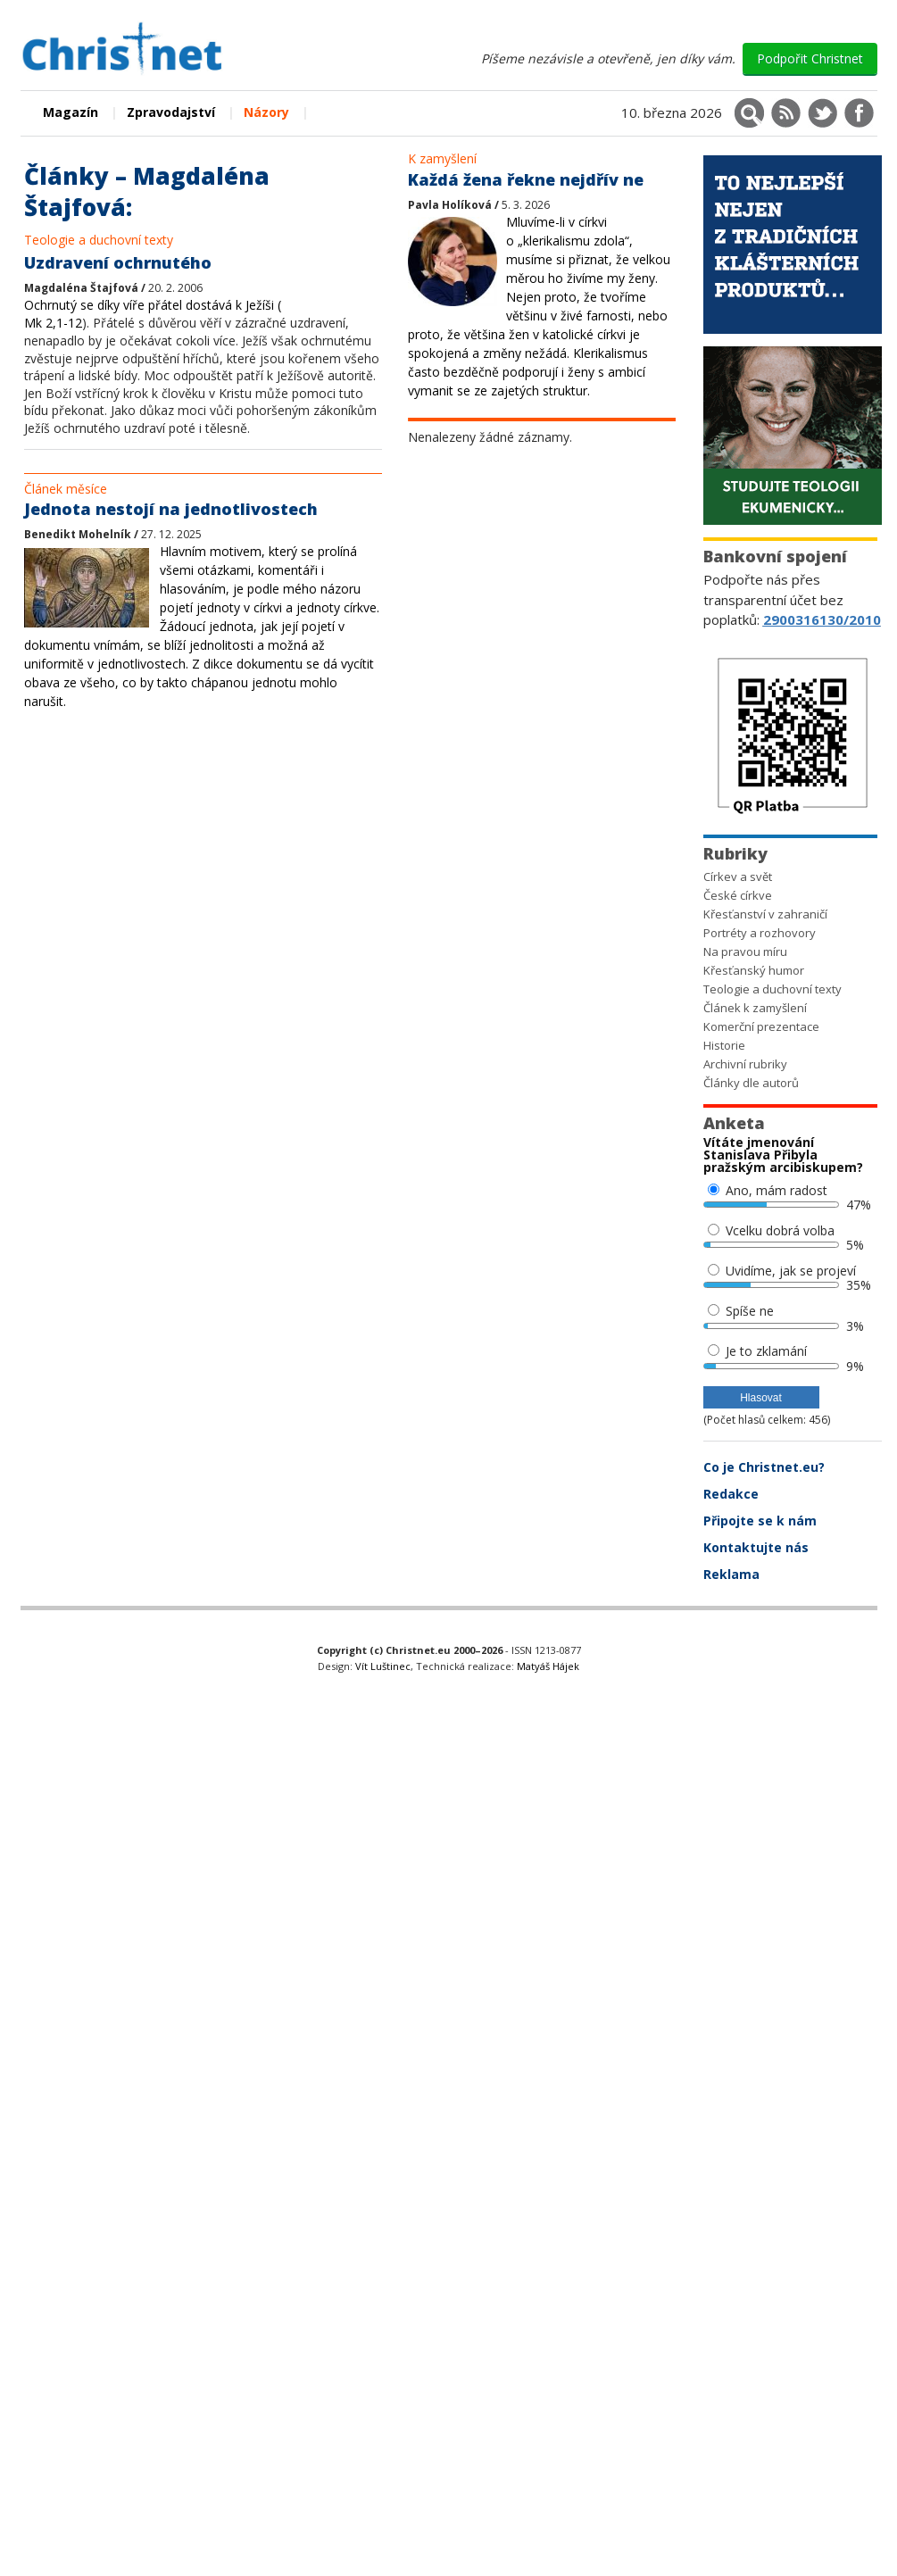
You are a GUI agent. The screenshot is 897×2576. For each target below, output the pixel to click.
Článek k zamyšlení (755, 1008)
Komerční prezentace (761, 1026)
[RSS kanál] (786, 113)
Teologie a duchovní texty (98, 239)
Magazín (70, 112)
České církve (737, 895)
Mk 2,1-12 (53, 322)
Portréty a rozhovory (759, 933)
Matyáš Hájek (548, 1666)
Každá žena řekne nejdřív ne (526, 179)
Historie (724, 1045)
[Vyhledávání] (749, 113)
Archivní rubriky (745, 1064)
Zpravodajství (171, 112)
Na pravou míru (745, 951)
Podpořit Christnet (810, 58)
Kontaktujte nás (756, 1547)
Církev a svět (737, 876)
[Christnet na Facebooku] (859, 113)
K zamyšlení (442, 158)
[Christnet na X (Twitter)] (822, 113)
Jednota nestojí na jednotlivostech (171, 508)
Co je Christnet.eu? (764, 1466)
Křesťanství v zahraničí (765, 914)
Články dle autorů (751, 1083)
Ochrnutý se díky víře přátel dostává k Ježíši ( (152, 304)
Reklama (731, 1574)
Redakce (731, 1493)
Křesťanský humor (753, 970)
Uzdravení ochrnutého (118, 262)
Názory (266, 112)
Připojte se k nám (760, 1520)
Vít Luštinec (383, 1666)
